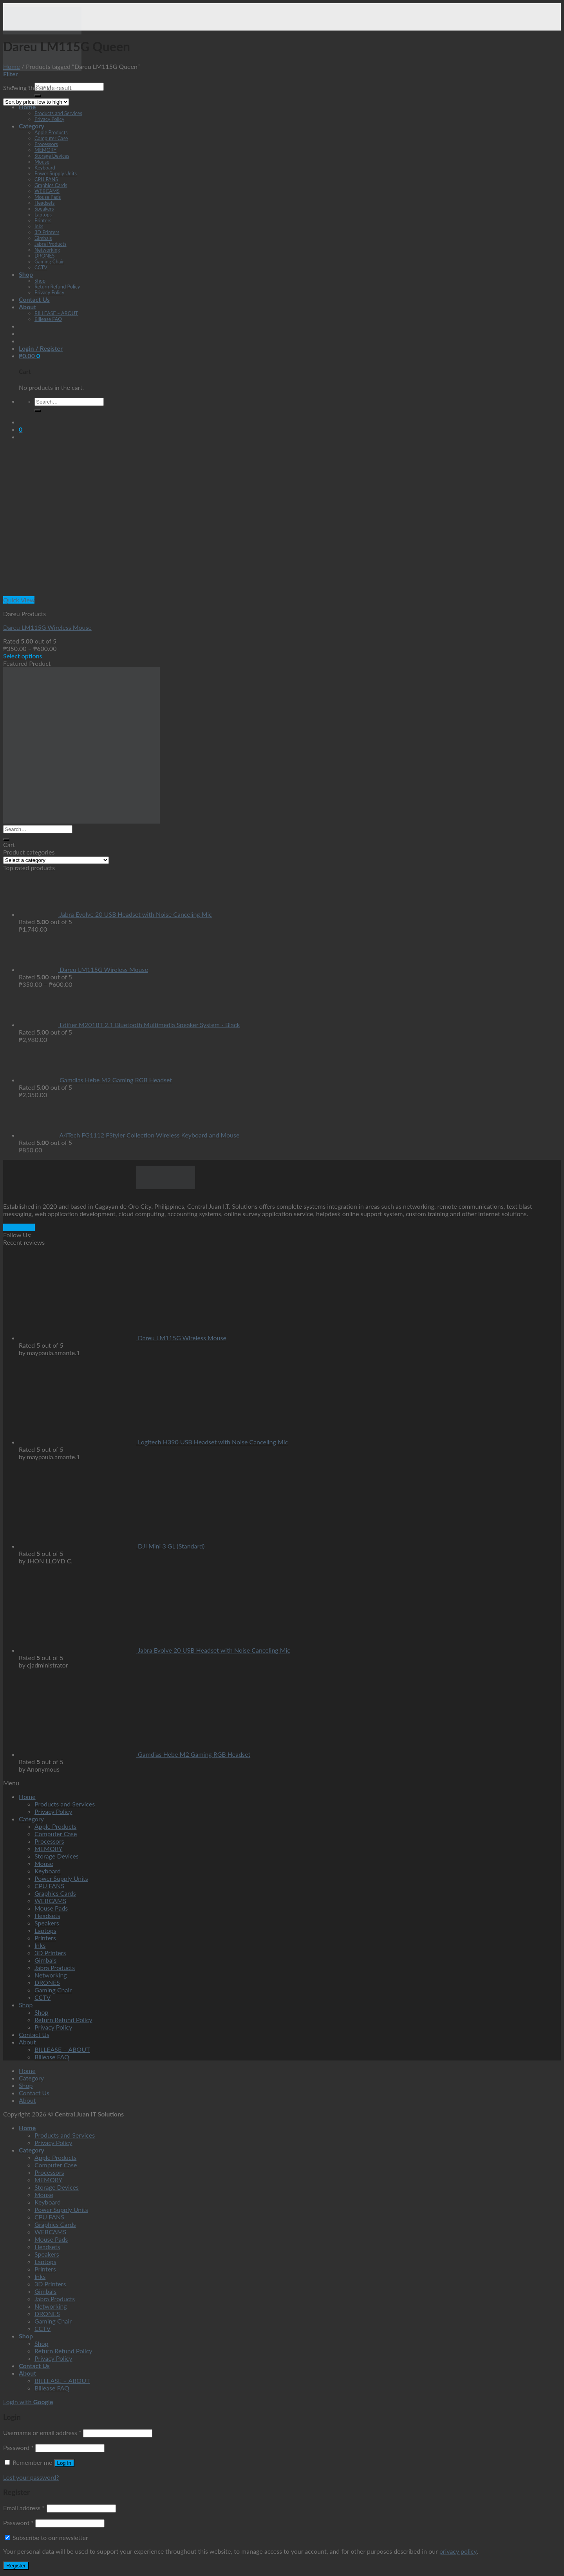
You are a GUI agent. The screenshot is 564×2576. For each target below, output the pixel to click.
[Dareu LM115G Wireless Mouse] (62, 592)
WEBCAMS (47, 191)
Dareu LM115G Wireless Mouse (47, 627)
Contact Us (34, 299)
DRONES (44, 256)
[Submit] (37, 95)
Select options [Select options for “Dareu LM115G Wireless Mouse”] (22, 656)
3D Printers (46, 232)
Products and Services (58, 113)
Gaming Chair (49, 262)
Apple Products (51, 132)
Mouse (41, 162)
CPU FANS (46, 179)
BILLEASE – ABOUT (56, 313)
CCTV (40, 267)
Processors (46, 144)
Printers (42, 221)
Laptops (43, 215)
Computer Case (51, 138)
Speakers (44, 209)
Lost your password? (31, 2477)
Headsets (44, 203)
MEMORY (45, 150)
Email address (24, 2507)
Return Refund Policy (57, 287)
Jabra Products (50, 244)
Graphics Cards (50, 185)
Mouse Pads (47, 197)
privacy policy (458, 2551)
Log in (64, 2463)
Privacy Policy (49, 119)
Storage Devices (51, 156)
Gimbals (43, 238)
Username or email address (42, 2432)
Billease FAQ (48, 319)
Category (31, 126)
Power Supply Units (55, 174)
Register (16, 2566)
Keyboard (44, 168)
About (27, 306)
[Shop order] (36, 102)
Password (18, 2447)
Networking (47, 250)
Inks (38, 226)
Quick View (18, 600)
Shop (26, 274)
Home (27, 106)
